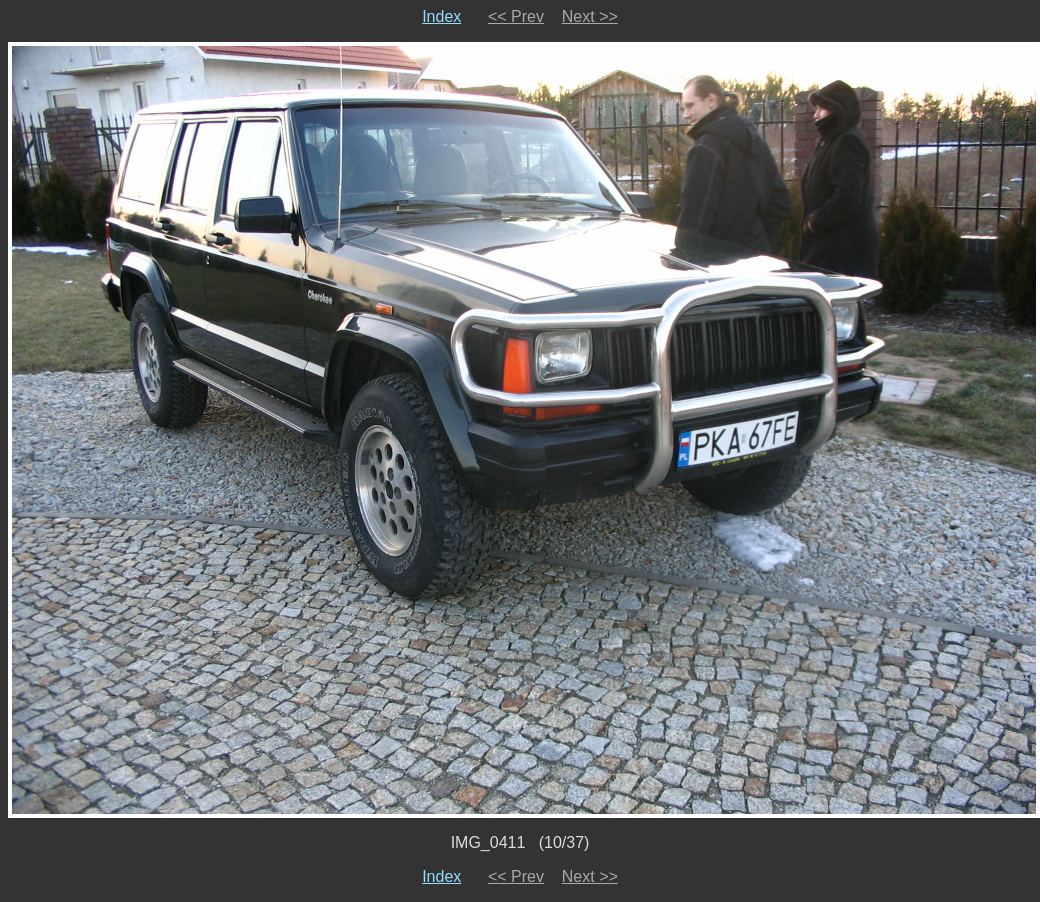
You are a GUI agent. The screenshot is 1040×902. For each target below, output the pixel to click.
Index (441, 16)
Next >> (590, 16)
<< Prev (516, 16)
